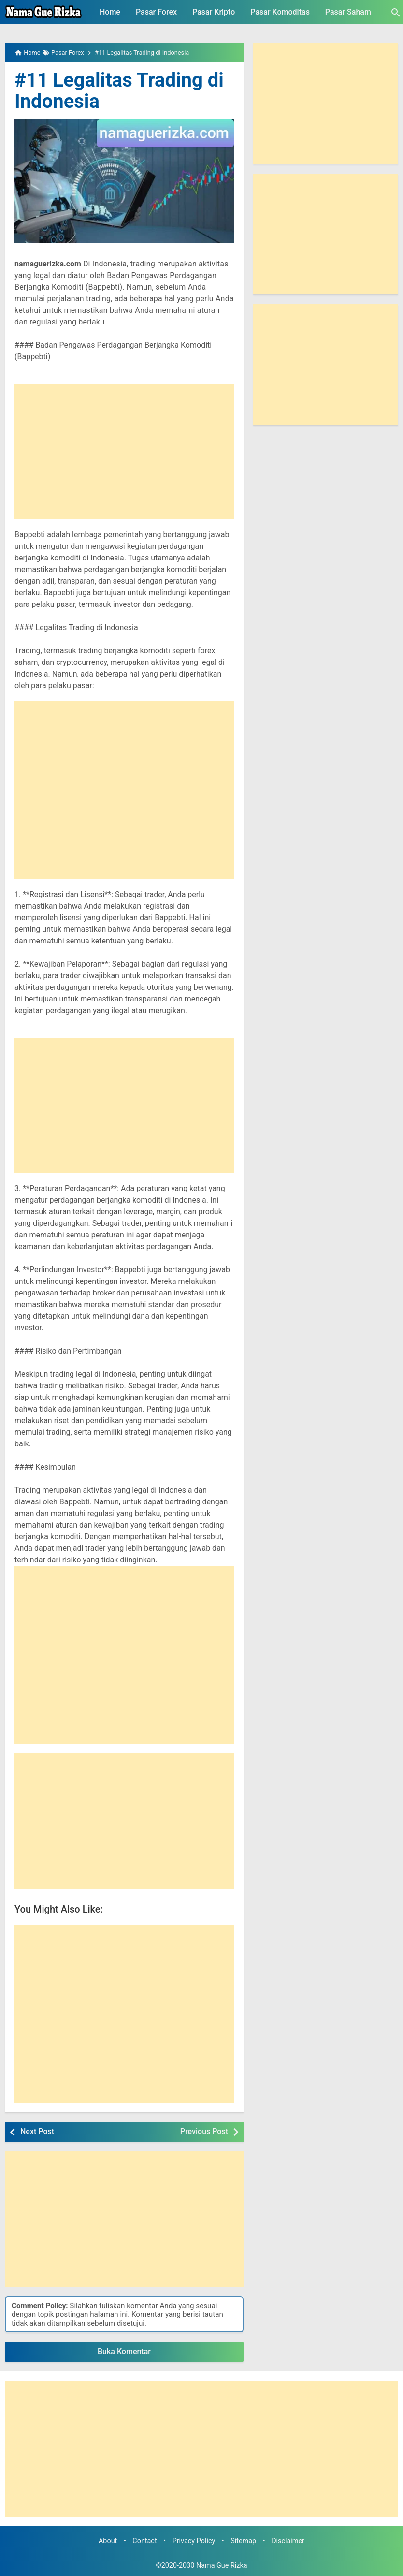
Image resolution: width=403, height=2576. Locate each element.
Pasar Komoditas (280, 11)
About (108, 2541)
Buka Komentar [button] (124, 2351)
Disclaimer (288, 2541)
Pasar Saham (348, 11)
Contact (144, 2541)
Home (110, 11)
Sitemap (243, 2541)
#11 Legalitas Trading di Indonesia (119, 91)
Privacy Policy (194, 2541)
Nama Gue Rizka (221, 2565)
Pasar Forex (156, 11)
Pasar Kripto (213, 11)
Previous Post (204, 2131)
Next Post (37, 2131)
